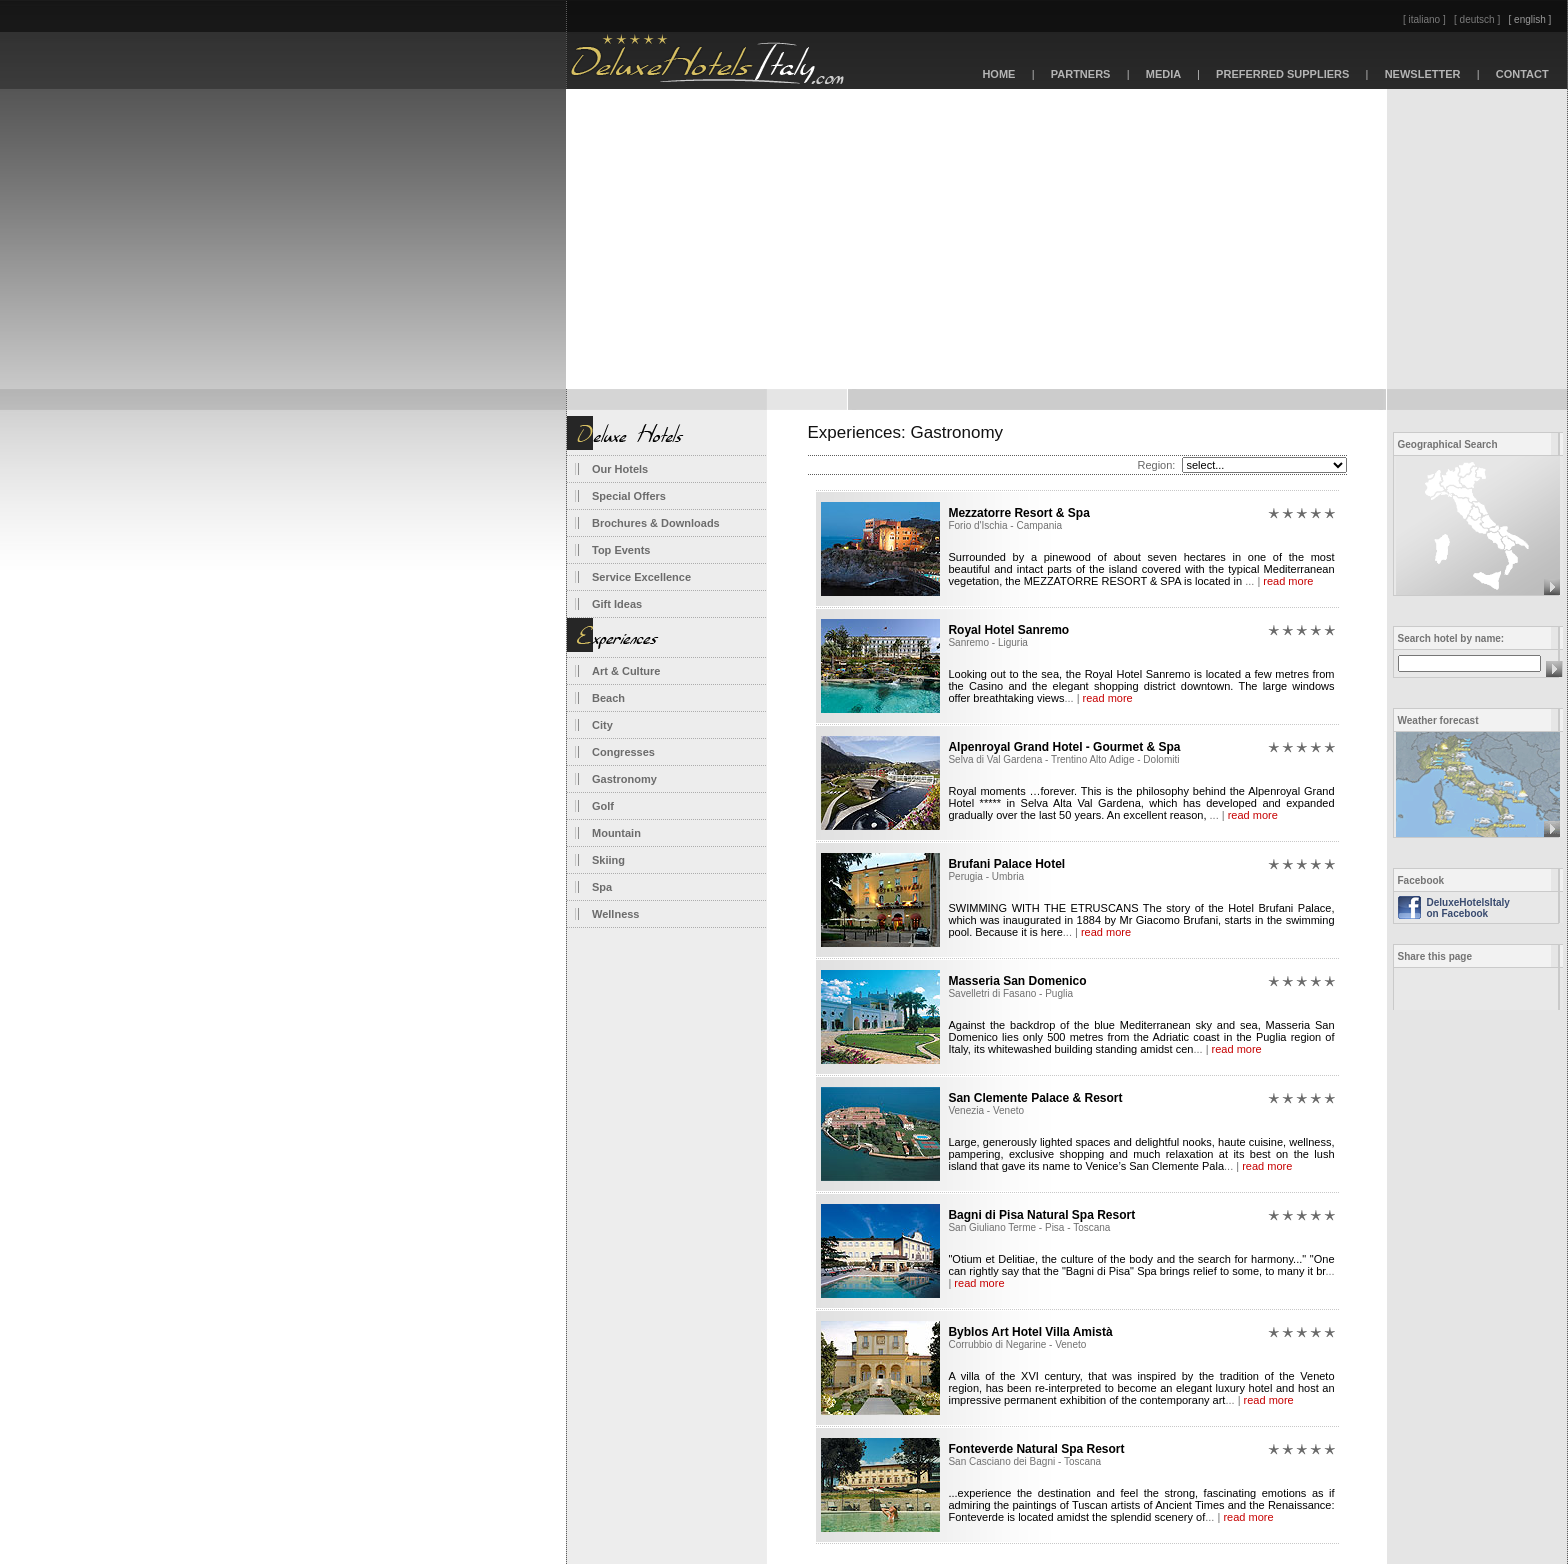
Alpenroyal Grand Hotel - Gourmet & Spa (1064, 747)
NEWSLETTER (1422, 74)
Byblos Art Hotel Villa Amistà (1030, 1332)
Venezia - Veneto (986, 1110)
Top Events (621, 550)
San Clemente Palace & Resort (1035, 1098)
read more (1288, 581)
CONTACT (1522, 74)
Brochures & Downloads (656, 523)
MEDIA (1164, 74)
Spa (602, 887)
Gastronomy (624, 779)
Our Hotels (620, 469)
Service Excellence (641, 577)
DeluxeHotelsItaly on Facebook (1468, 908)
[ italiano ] (1424, 19)
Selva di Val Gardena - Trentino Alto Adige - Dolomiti (1063, 759)
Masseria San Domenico (1017, 981)
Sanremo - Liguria (987, 642)
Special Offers (629, 496)
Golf (603, 806)
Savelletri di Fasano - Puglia (1010, 993)
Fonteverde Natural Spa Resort (1036, 1449)
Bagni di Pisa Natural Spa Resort (1041, 1215)
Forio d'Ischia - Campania (1005, 525)
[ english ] (1530, 19)
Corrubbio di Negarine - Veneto (1017, 1344)
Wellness (616, 914)
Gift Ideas (617, 604)
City (602, 725)
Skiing (608, 860)
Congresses (623, 752)
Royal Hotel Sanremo (1008, 630)
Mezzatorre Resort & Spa (1018, 513)
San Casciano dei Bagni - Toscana (1024, 1461)
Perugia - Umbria (986, 876)
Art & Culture (626, 671)
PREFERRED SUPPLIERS (1283, 74)
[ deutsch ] (1477, 19)
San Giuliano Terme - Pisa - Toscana (1029, 1227)
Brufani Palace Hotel (1006, 864)
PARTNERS (1081, 74)
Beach (608, 698)
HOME (998, 74)
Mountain (616, 833)
